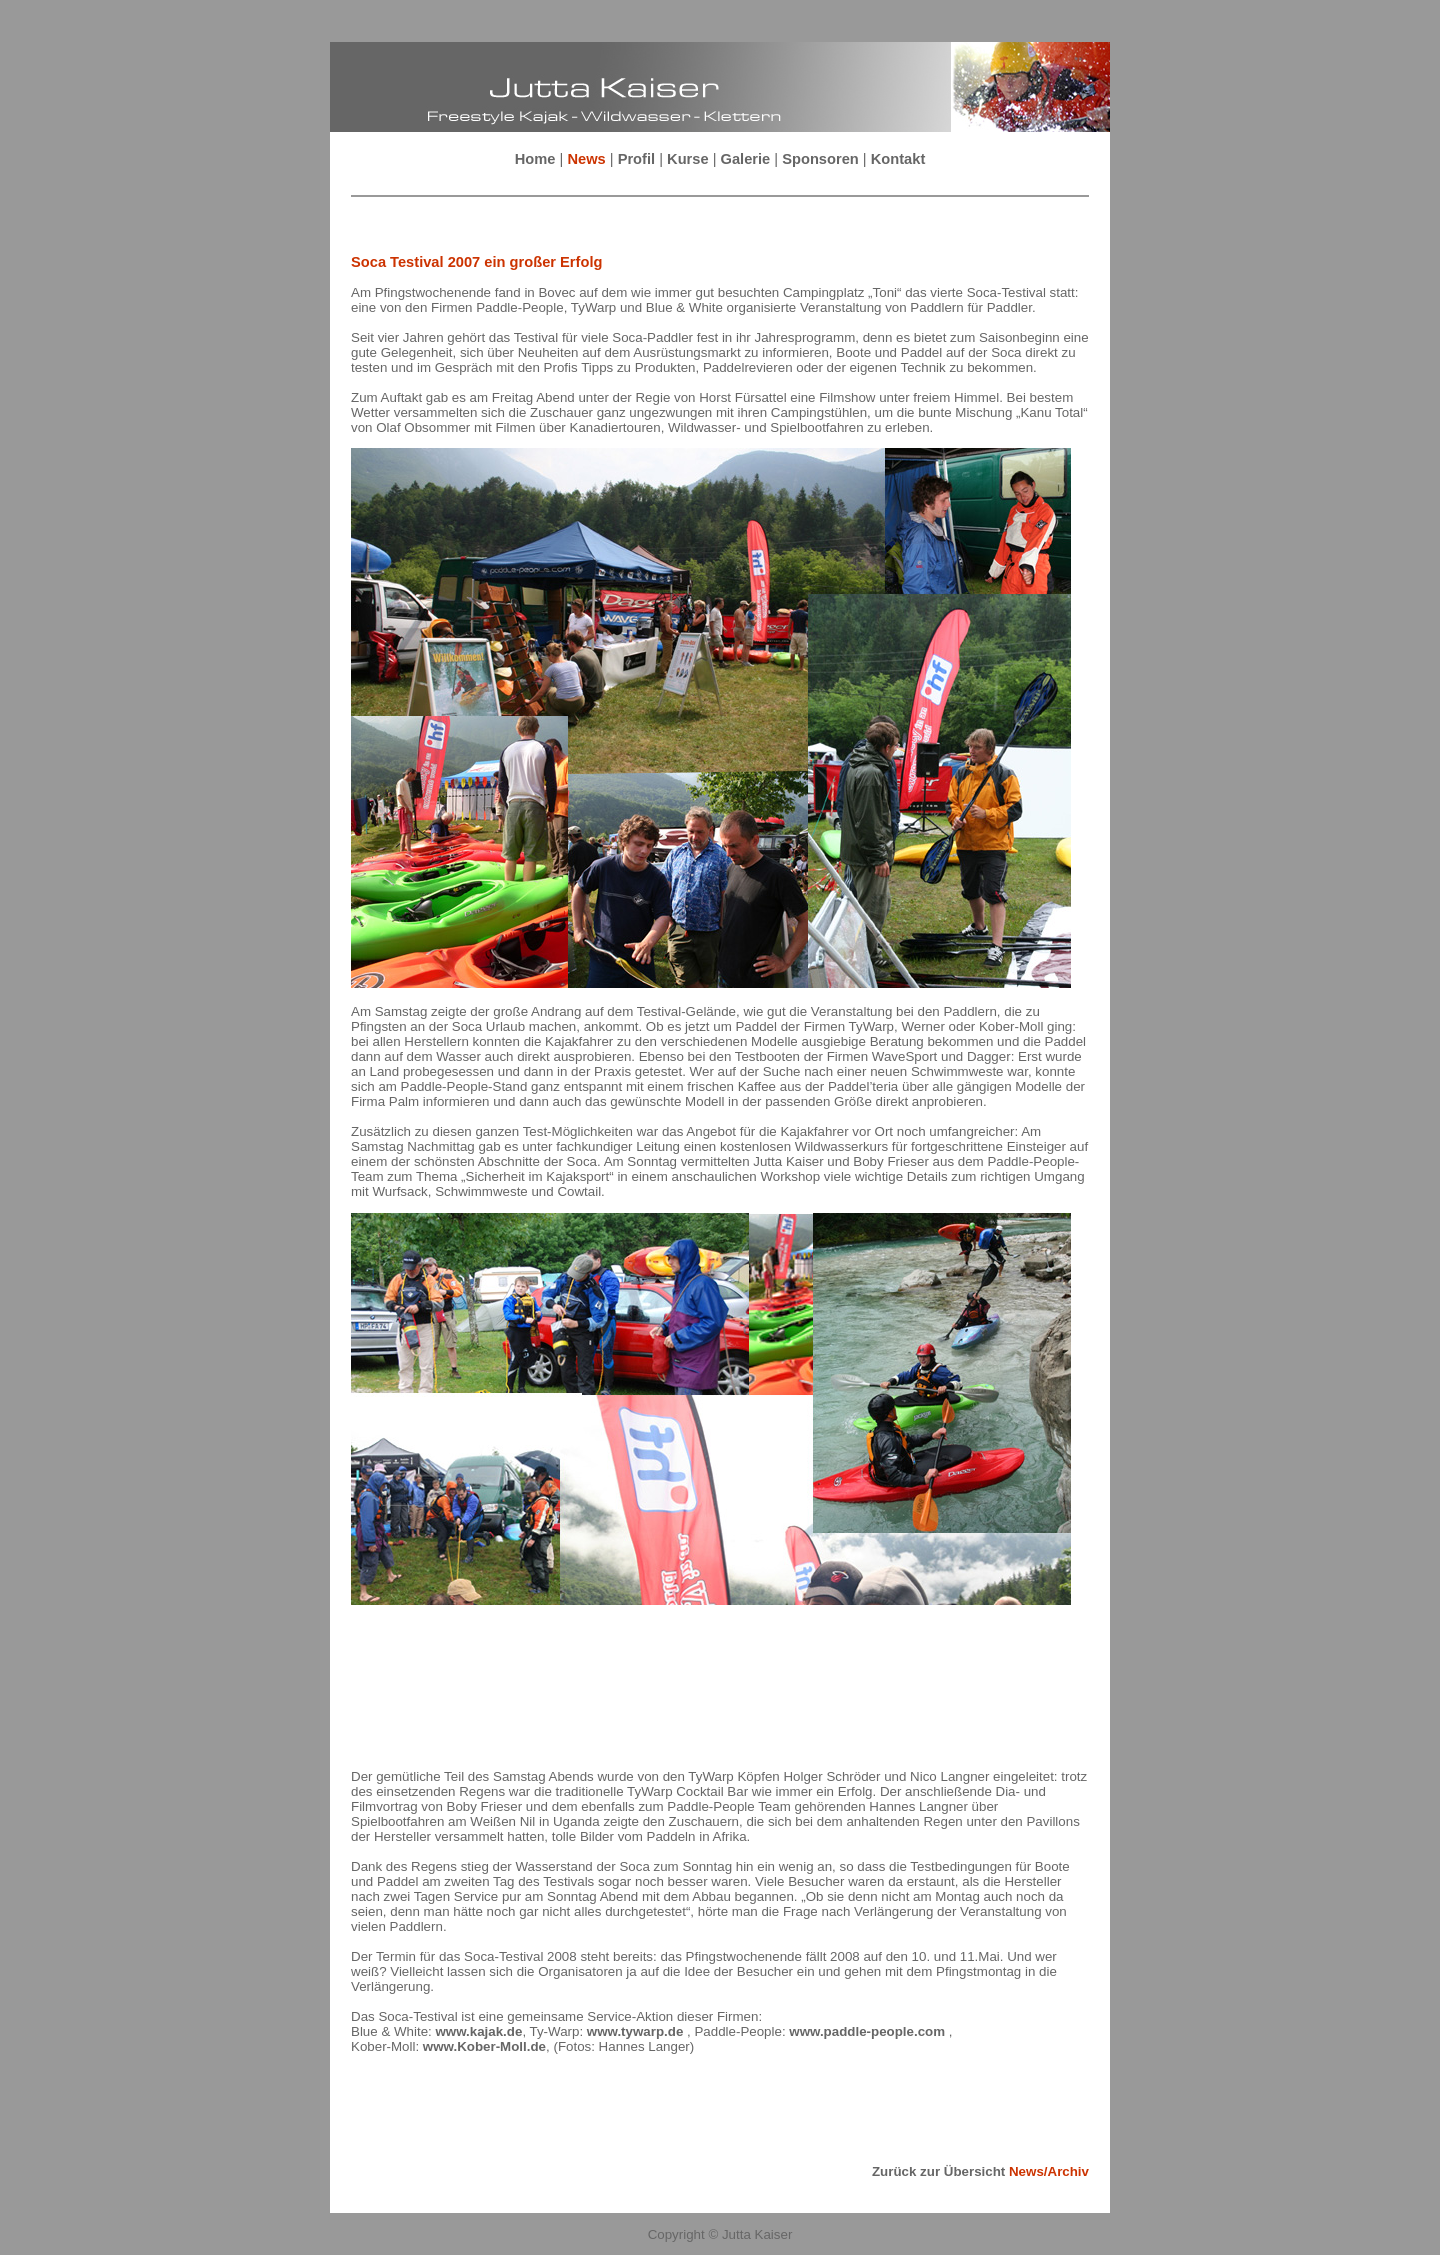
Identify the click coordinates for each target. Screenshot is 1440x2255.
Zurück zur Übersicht (980, 2171)
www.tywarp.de (637, 2031)
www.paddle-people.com (868, 2031)
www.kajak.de (478, 2031)
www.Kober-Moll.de (484, 2046)
